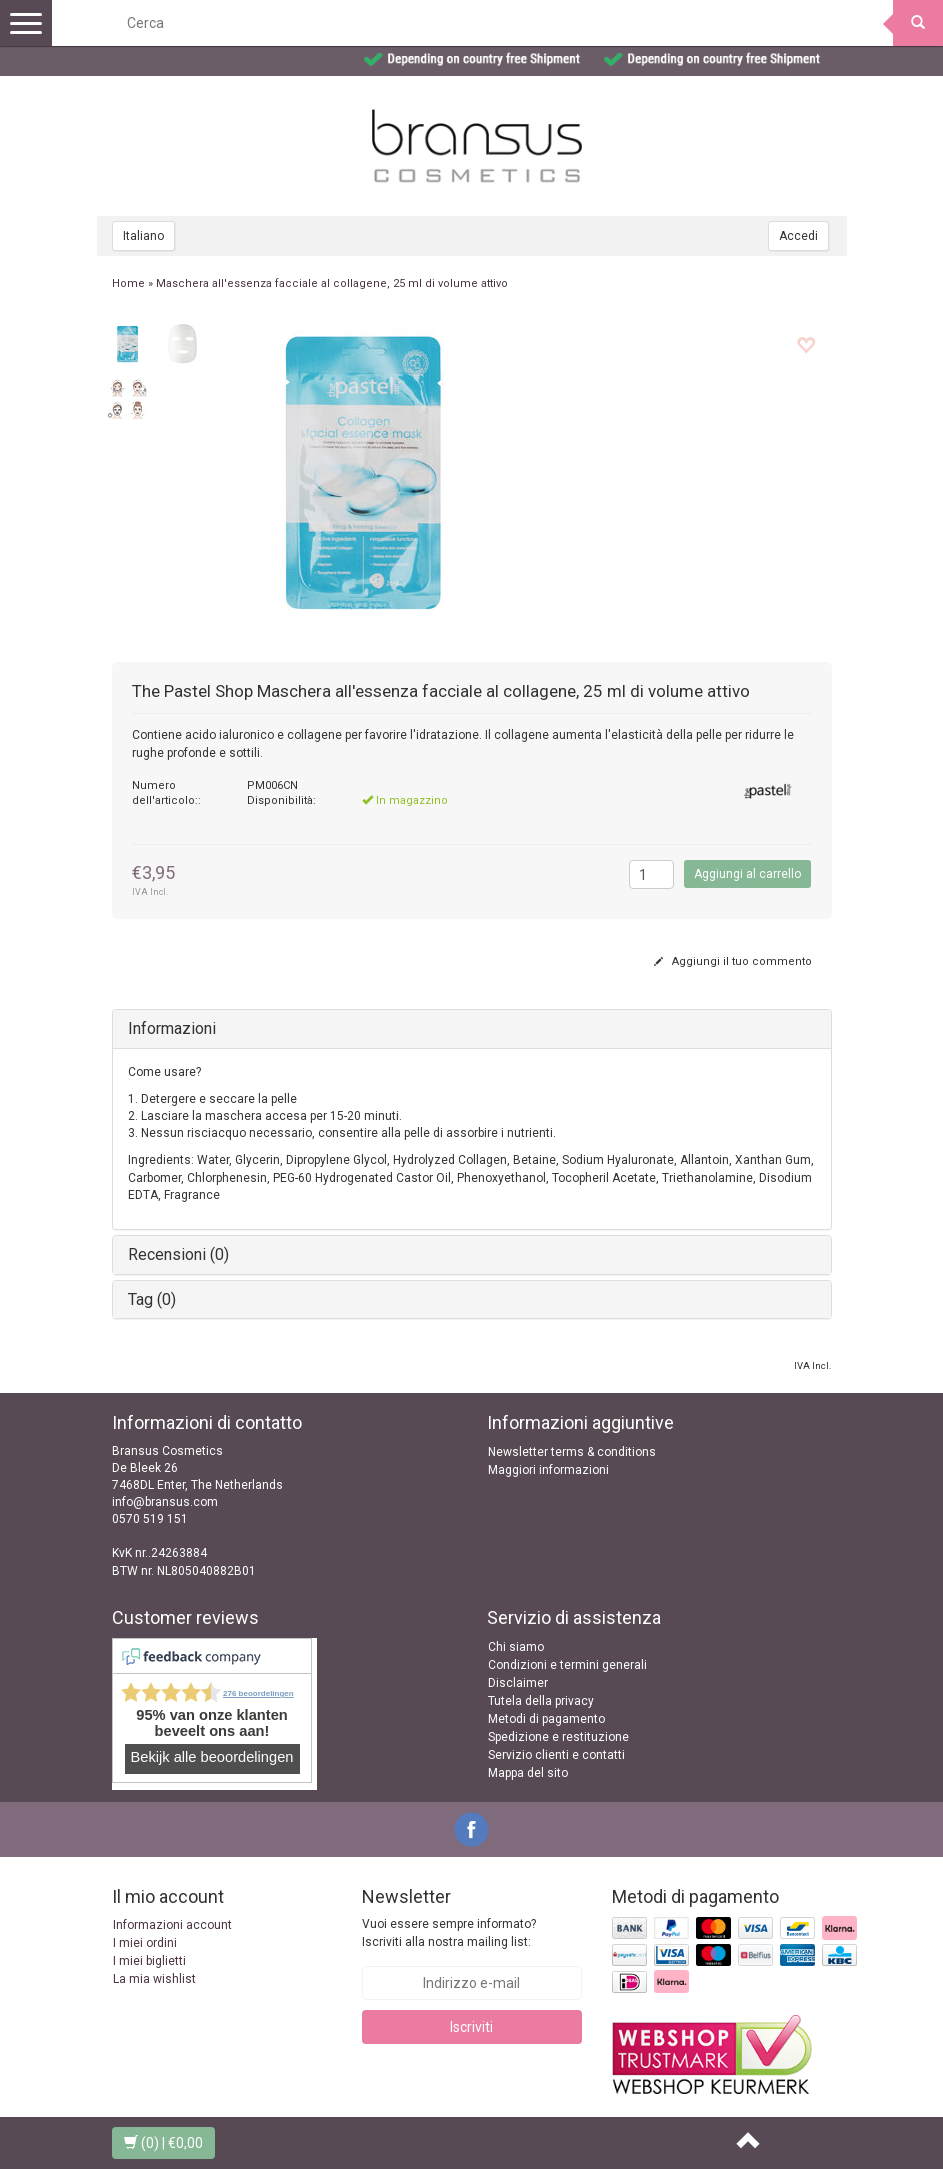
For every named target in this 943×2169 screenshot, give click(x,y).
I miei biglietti (149, 1961)
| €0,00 (163, 2143)
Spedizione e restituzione (558, 1737)
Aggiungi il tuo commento (733, 961)
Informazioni (172, 1028)
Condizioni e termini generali (567, 1665)
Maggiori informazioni (548, 1470)
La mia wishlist (154, 1979)
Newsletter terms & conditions (572, 1452)
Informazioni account (172, 1925)
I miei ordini (145, 1943)
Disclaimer (518, 1683)
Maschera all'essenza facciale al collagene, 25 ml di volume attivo (332, 283)
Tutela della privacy (541, 1701)
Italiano (143, 236)
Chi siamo (516, 1647)
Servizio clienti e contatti (556, 1755)
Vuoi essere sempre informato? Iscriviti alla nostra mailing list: (449, 1932)
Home (128, 283)
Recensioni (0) (178, 1254)
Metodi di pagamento (546, 1719)
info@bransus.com (165, 1502)
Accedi (798, 236)
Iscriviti (471, 2027)
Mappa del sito (528, 1773)
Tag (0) (152, 1299)
